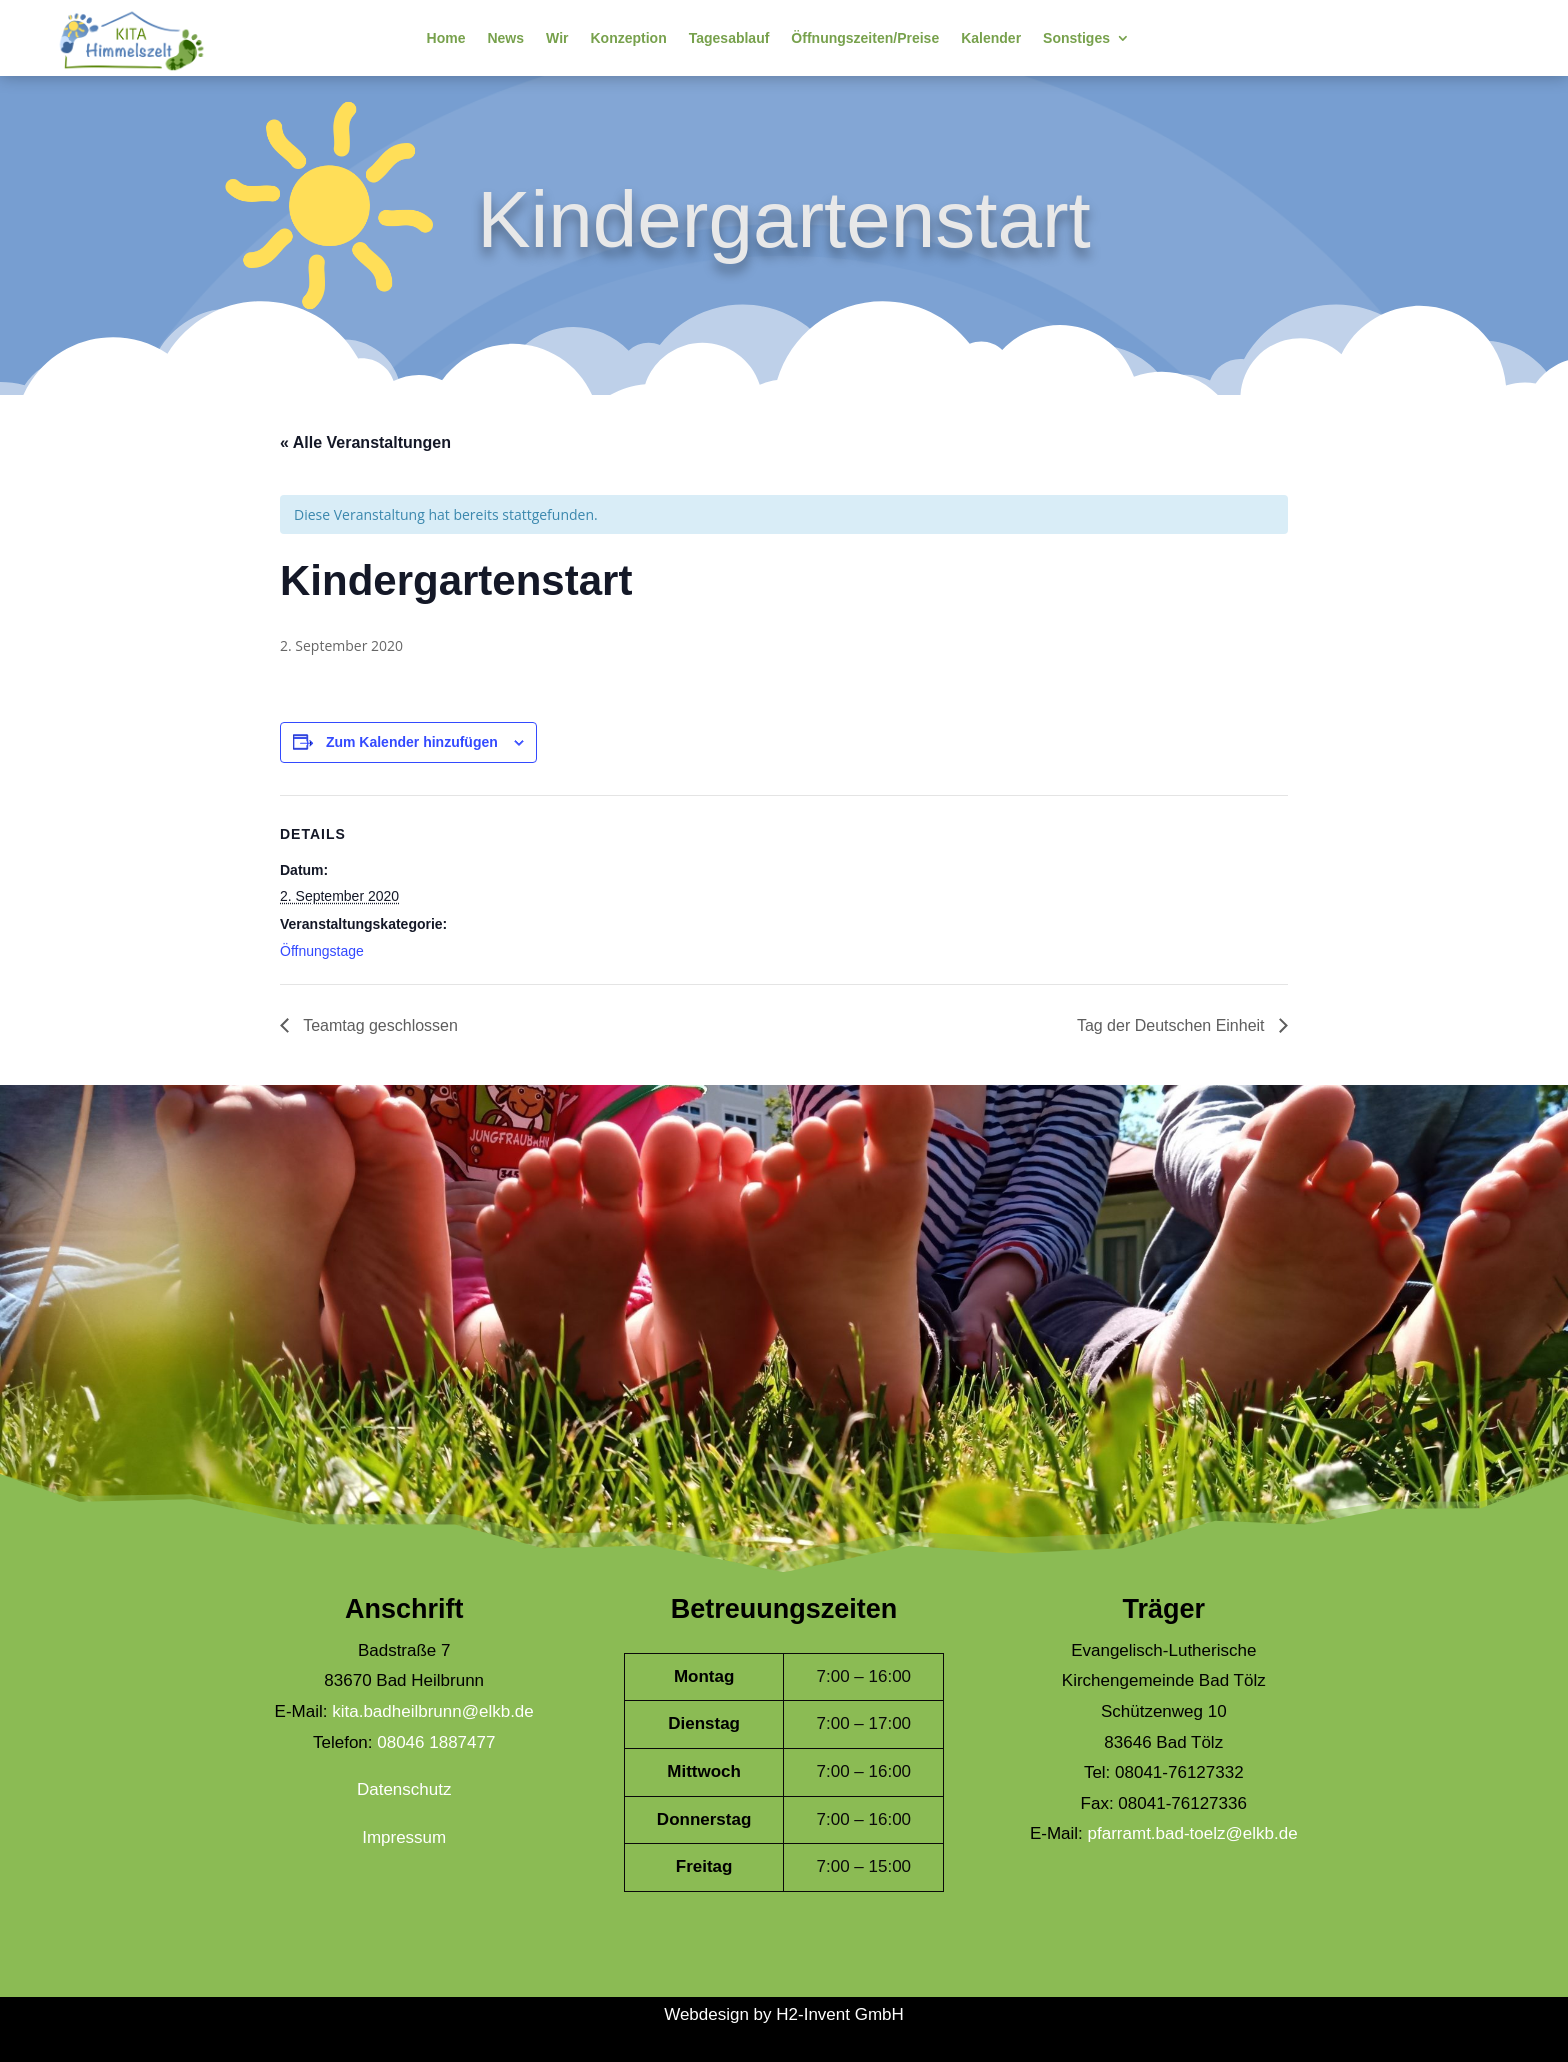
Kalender (991, 38)
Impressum (404, 1837)
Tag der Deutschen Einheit (1173, 1025)
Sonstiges (1076, 38)
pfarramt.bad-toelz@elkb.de (1193, 1833)
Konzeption (628, 38)
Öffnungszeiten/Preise (865, 38)
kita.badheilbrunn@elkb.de (433, 1711)
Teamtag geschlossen (378, 1025)
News (505, 38)
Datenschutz (404, 1789)
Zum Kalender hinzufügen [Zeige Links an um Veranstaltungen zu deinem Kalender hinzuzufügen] (412, 742)
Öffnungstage (322, 951)
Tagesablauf (729, 38)
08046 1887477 (436, 1742)
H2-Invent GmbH (840, 2014)
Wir (557, 38)
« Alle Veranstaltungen (365, 442)
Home (446, 38)
